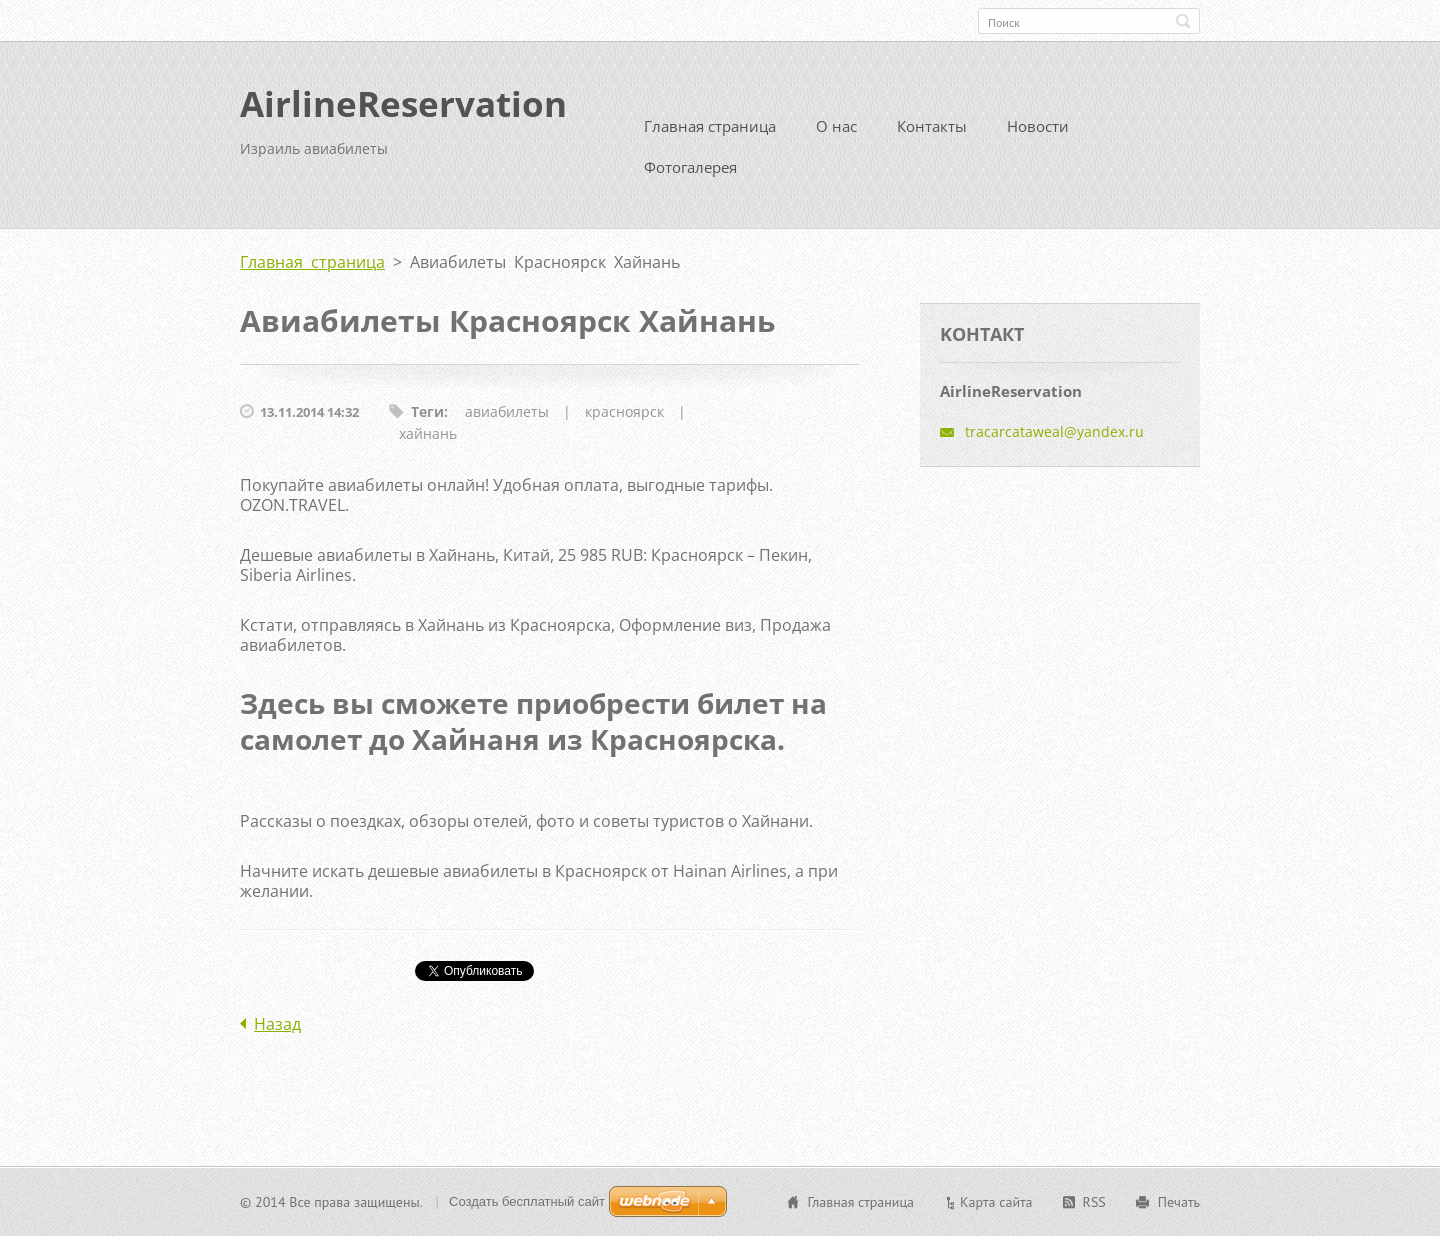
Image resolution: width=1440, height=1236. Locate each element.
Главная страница (710, 126)
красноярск (624, 411)
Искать (1183, 21)
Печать (1179, 1202)
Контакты (932, 126)
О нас (836, 126)
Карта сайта (996, 1202)
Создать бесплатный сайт (527, 1201)
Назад (277, 1024)
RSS (1094, 1202)
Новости (1038, 126)
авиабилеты (507, 411)
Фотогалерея (690, 167)
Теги (427, 411)
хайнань (428, 433)
